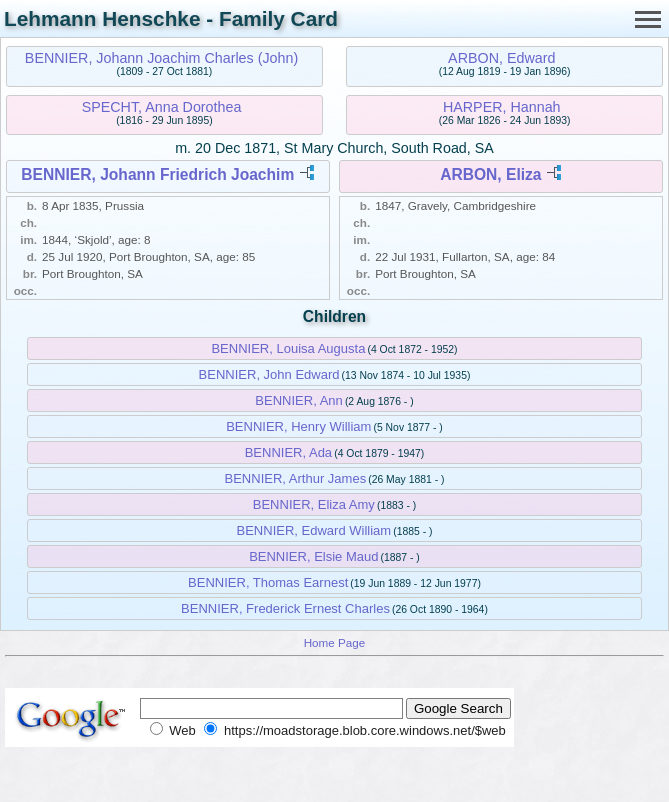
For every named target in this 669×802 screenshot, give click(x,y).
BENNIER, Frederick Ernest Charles (285, 608)
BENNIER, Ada (288, 452)
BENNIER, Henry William (298, 426)
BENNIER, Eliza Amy (314, 504)
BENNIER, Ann (298, 400)
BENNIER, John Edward (269, 374)
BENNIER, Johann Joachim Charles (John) (161, 58)
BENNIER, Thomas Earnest (268, 582)
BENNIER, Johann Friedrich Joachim (157, 174)
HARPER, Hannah (502, 107)
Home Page (335, 642)
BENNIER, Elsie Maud (313, 556)
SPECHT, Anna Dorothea (162, 107)
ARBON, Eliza (490, 174)
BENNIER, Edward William (314, 530)
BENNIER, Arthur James (296, 478)
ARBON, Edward (501, 58)
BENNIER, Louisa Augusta (288, 348)
